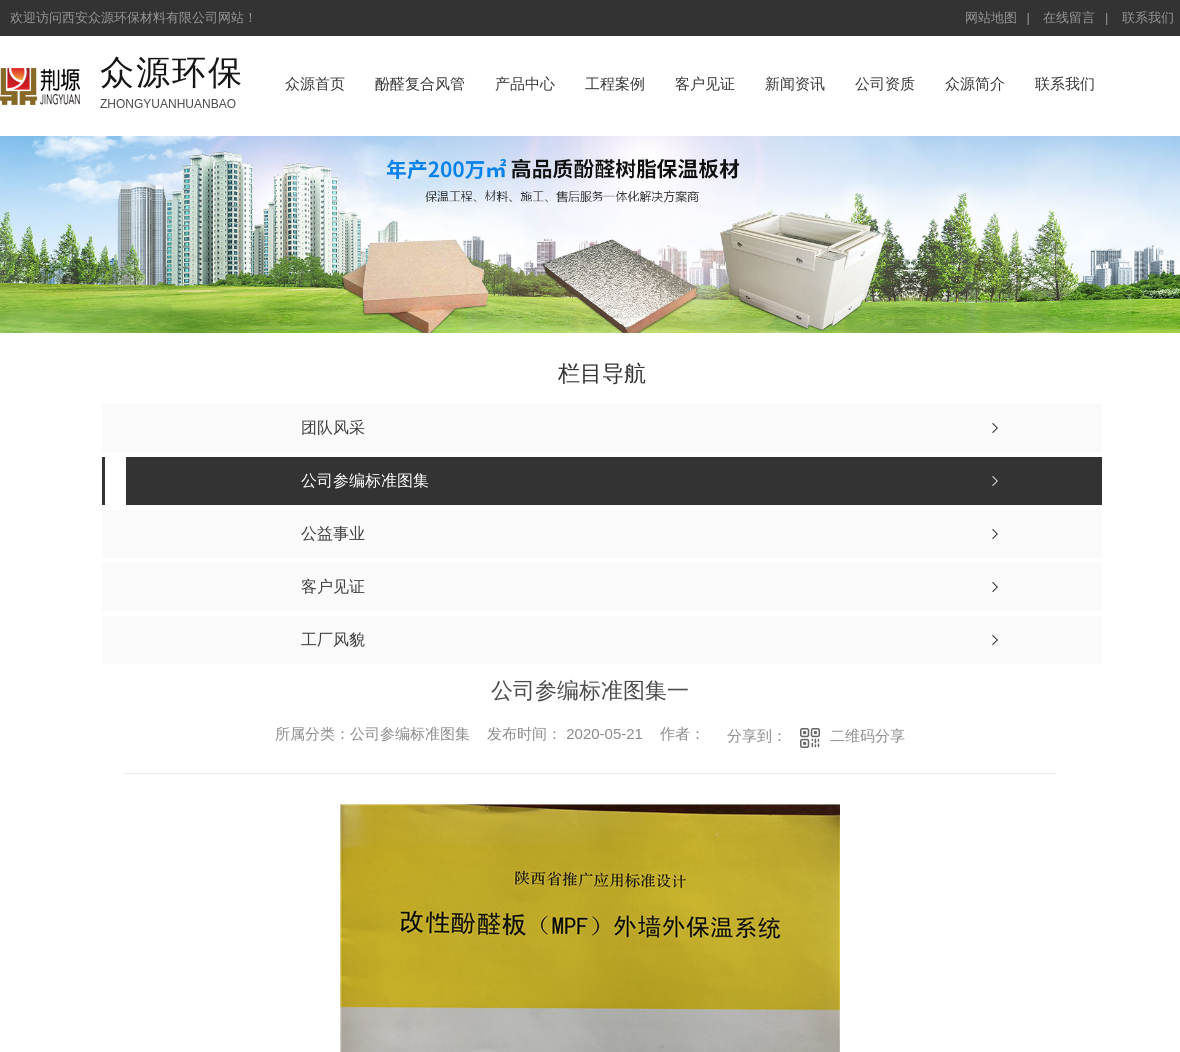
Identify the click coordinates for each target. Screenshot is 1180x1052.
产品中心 (525, 83)
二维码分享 (867, 735)
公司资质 (885, 83)
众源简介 (975, 83)
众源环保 (172, 72)
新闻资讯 (795, 83)
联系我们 (1148, 17)
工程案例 (615, 83)
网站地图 (991, 17)
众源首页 (315, 83)
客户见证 (705, 83)
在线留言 (1069, 17)
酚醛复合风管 (420, 83)
